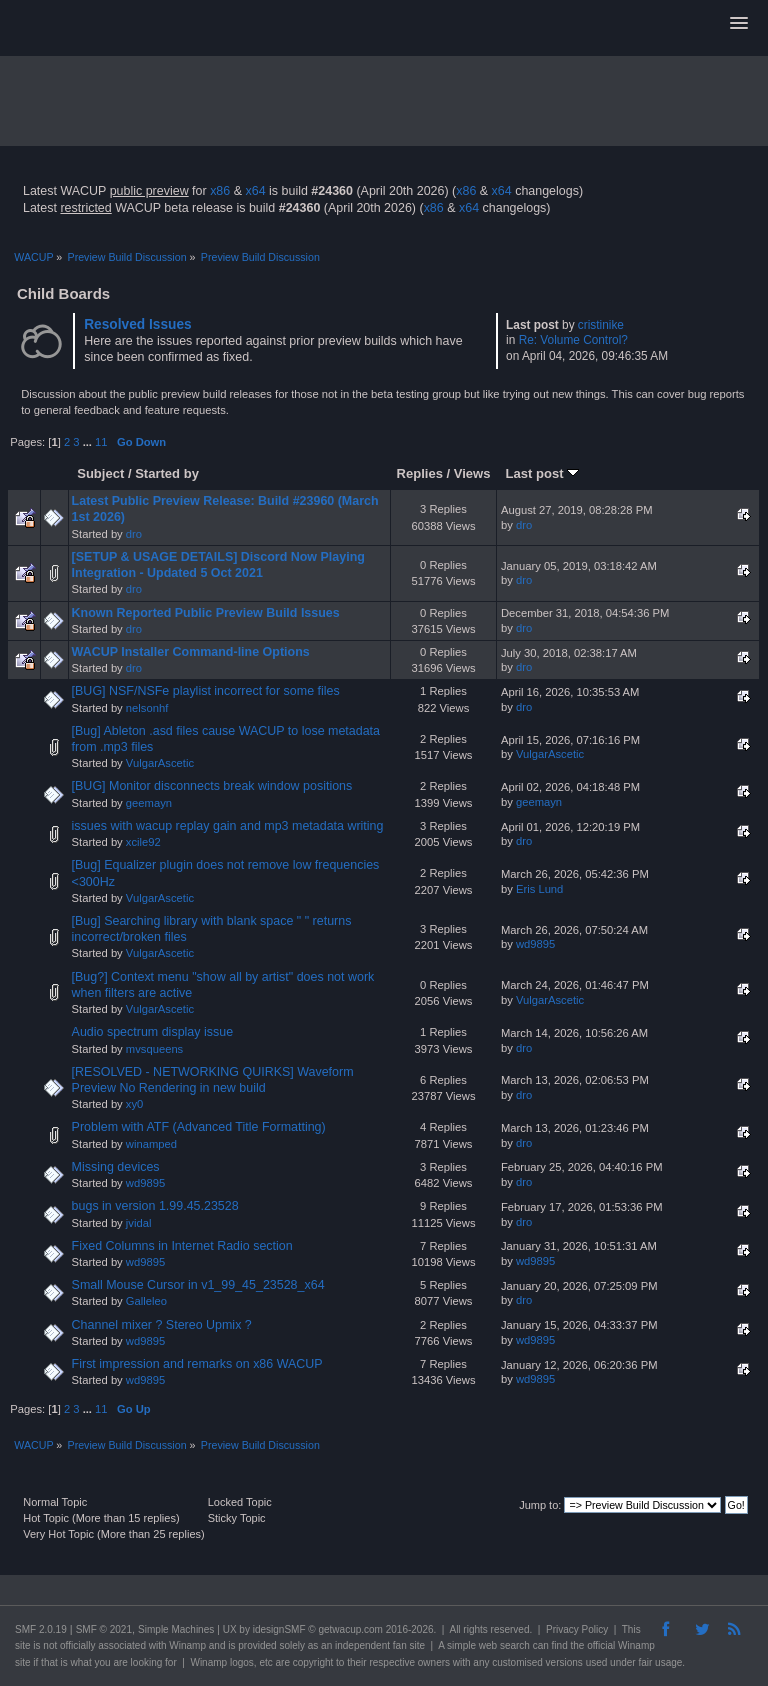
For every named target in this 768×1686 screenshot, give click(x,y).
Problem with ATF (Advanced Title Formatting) (199, 1127)
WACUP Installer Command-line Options (191, 652)
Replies (420, 473)
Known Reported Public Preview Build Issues (206, 613)
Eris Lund (539, 889)
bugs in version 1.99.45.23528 (155, 1206)
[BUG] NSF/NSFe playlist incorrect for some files (206, 691)
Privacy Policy (577, 1629)
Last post (543, 473)
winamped (151, 1144)
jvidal (139, 1223)
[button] (739, 24)
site (23, 1645)
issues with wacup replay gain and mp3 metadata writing (228, 826)
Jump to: (540, 1505)
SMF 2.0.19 (41, 1629)
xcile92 (143, 842)
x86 (220, 191)
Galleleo (146, 1301)
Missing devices (116, 1167)
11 (101, 442)
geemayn (149, 803)
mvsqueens (154, 1049)
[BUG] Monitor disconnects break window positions (212, 786)
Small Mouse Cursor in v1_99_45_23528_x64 (198, 1285)
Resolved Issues (138, 324)
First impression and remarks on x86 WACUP (197, 1364)
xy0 (134, 1104)
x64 (255, 191)
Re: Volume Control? (573, 340)
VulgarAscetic (160, 763)
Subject (100, 473)
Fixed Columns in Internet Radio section (182, 1246)
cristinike (601, 325)
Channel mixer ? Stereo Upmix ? (162, 1325)
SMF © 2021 (104, 1629)
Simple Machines (176, 1629)
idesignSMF (279, 1629)
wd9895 (535, 944)
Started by (167, 473)
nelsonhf (147, 708)
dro (134, 534)
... (89, 442)
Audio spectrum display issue (152, 1032)
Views (472, 473)
